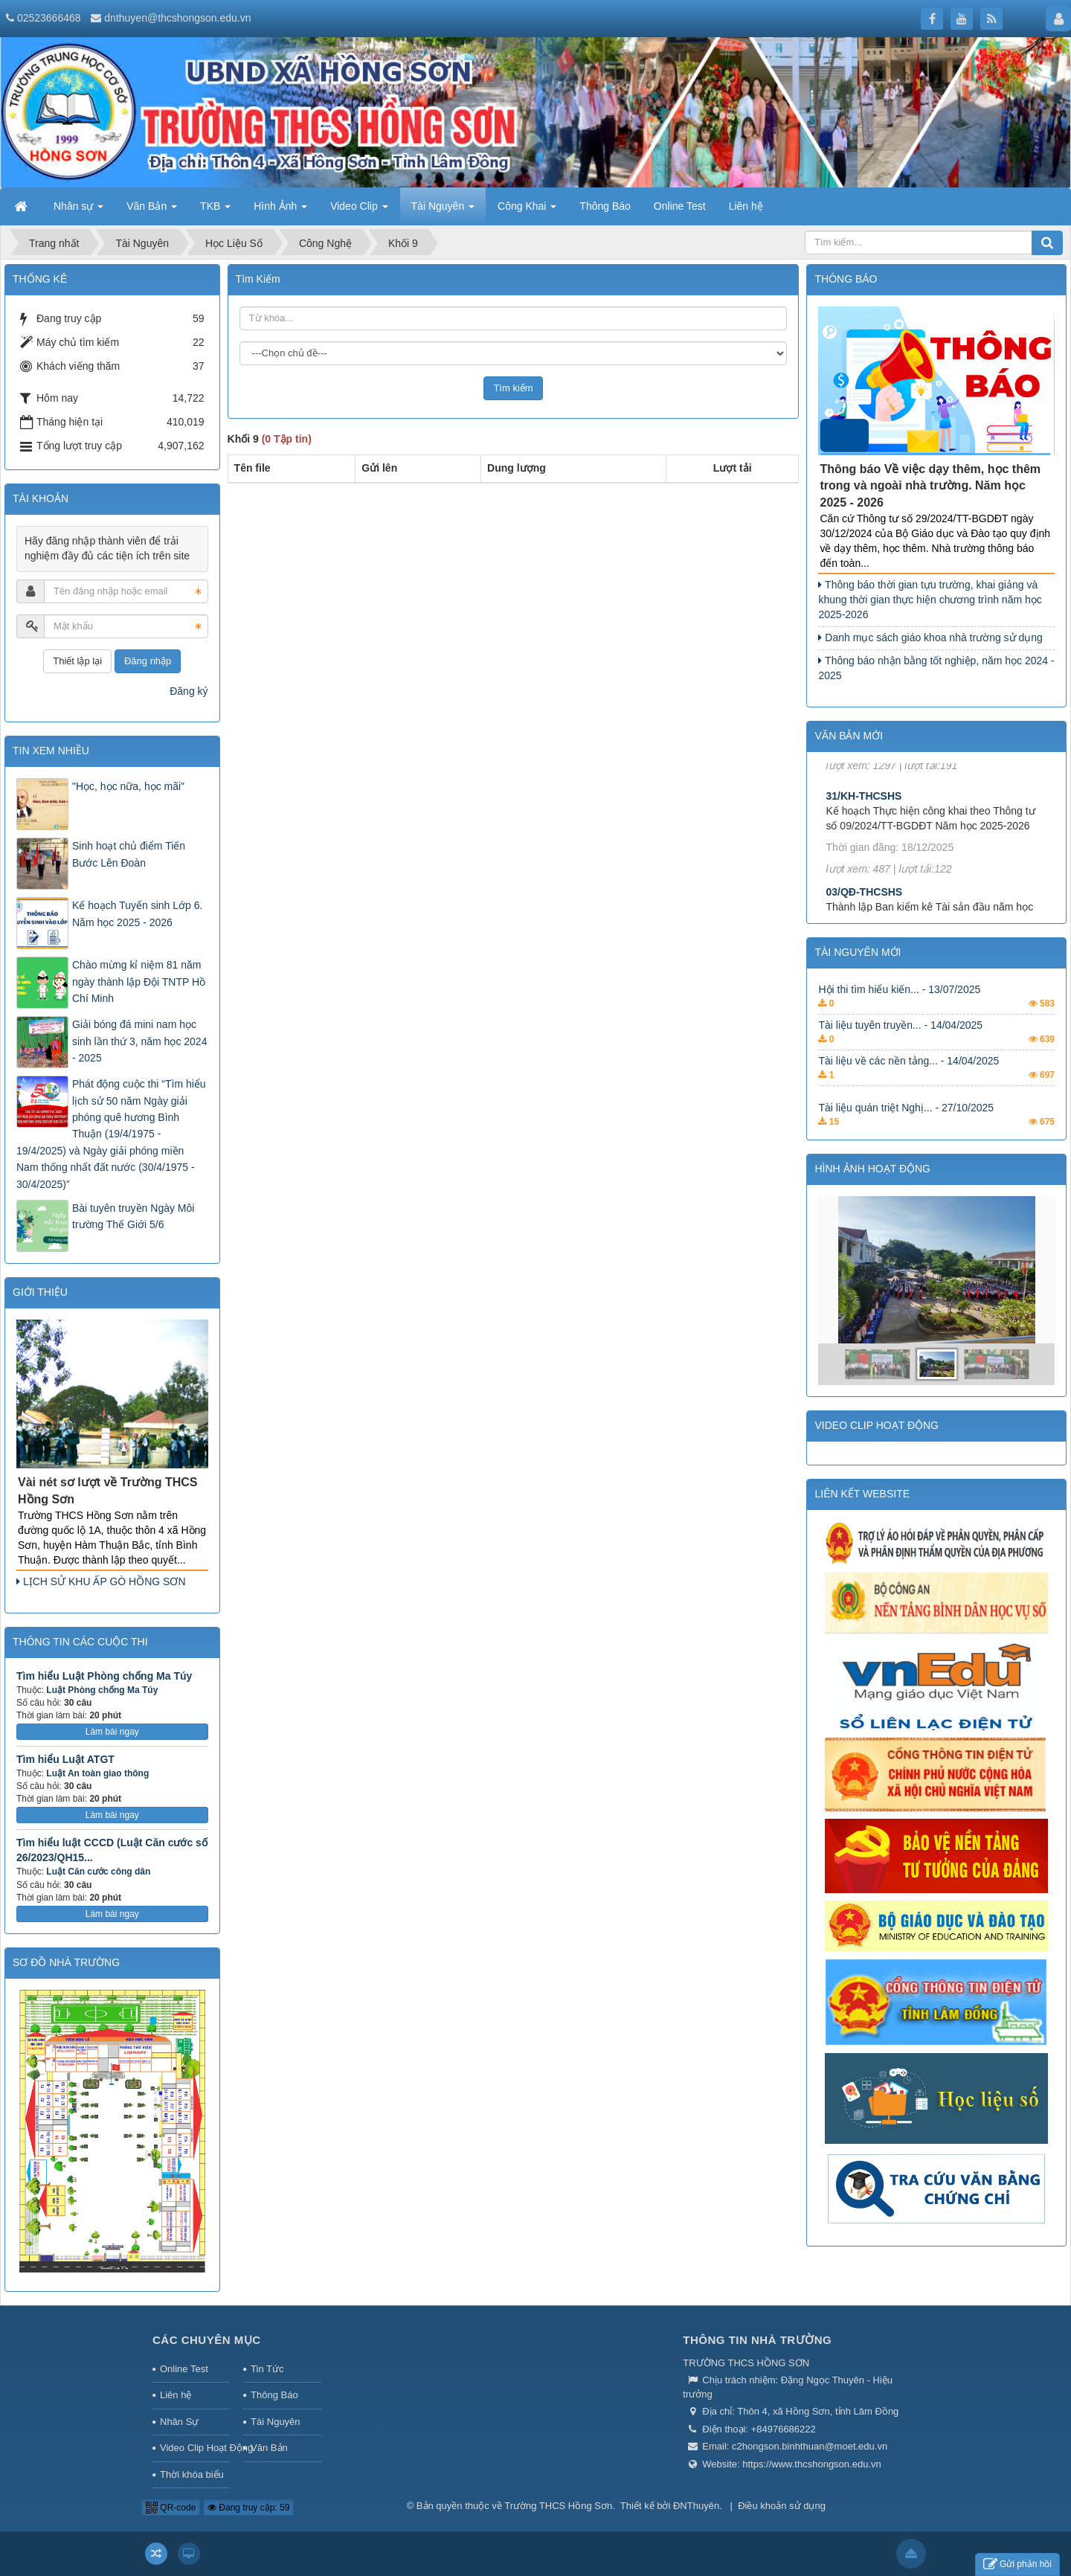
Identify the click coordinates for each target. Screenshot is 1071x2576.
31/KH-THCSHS (863, 826)
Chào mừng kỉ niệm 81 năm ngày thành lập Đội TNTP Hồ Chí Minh (138, 981)
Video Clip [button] (358, 210)
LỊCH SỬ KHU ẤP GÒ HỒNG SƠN (101, 1581)
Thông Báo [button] (605, 206)
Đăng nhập (147, 661)
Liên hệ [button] (746, 206)
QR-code (171, 2507)
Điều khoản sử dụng (782, 2505)
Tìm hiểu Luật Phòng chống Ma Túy (104, 1676)
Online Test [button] (680, 206)
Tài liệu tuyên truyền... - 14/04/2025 (900, 1048)
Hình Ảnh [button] (280, 210)
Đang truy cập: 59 (248, 2507)
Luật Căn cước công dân (98, 1871)
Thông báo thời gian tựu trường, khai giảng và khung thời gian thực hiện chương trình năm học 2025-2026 (929, 599)
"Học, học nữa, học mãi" (128, 786)
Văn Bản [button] (151, 210)
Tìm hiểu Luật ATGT (65, 1759)
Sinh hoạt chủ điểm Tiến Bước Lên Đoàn (128, 854)
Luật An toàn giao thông (97, 1773)
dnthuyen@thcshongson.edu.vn (177, 18)
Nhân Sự (179, 2421)
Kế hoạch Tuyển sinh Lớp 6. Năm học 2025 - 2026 (137, 913)
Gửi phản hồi (1017, 2564)
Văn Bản (269, 2447)
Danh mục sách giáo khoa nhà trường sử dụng (930, 637)
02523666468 (49, 18)
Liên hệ (175, 2394)
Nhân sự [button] (78, 210)
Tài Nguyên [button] (443, 210)
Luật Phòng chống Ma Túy (102, 1690)
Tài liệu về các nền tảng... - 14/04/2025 (908, 1084)
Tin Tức (267, 2368)
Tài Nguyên (275, 2421)
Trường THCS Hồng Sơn (558, 2505)
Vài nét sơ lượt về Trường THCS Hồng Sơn (107, 1491)
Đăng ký (189, 691)
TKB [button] (215, 210)
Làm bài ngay (112, 1732)
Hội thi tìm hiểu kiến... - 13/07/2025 (899, 1012)
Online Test (184, 2368)
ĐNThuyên (696, 2505)
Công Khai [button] (527, 210)
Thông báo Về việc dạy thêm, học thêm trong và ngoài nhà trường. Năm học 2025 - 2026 (930, 486)
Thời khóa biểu (192, 2474)
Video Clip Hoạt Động (194, 2447)
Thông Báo (274, 2394)
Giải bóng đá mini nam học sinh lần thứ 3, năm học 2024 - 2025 (139, 1041)
